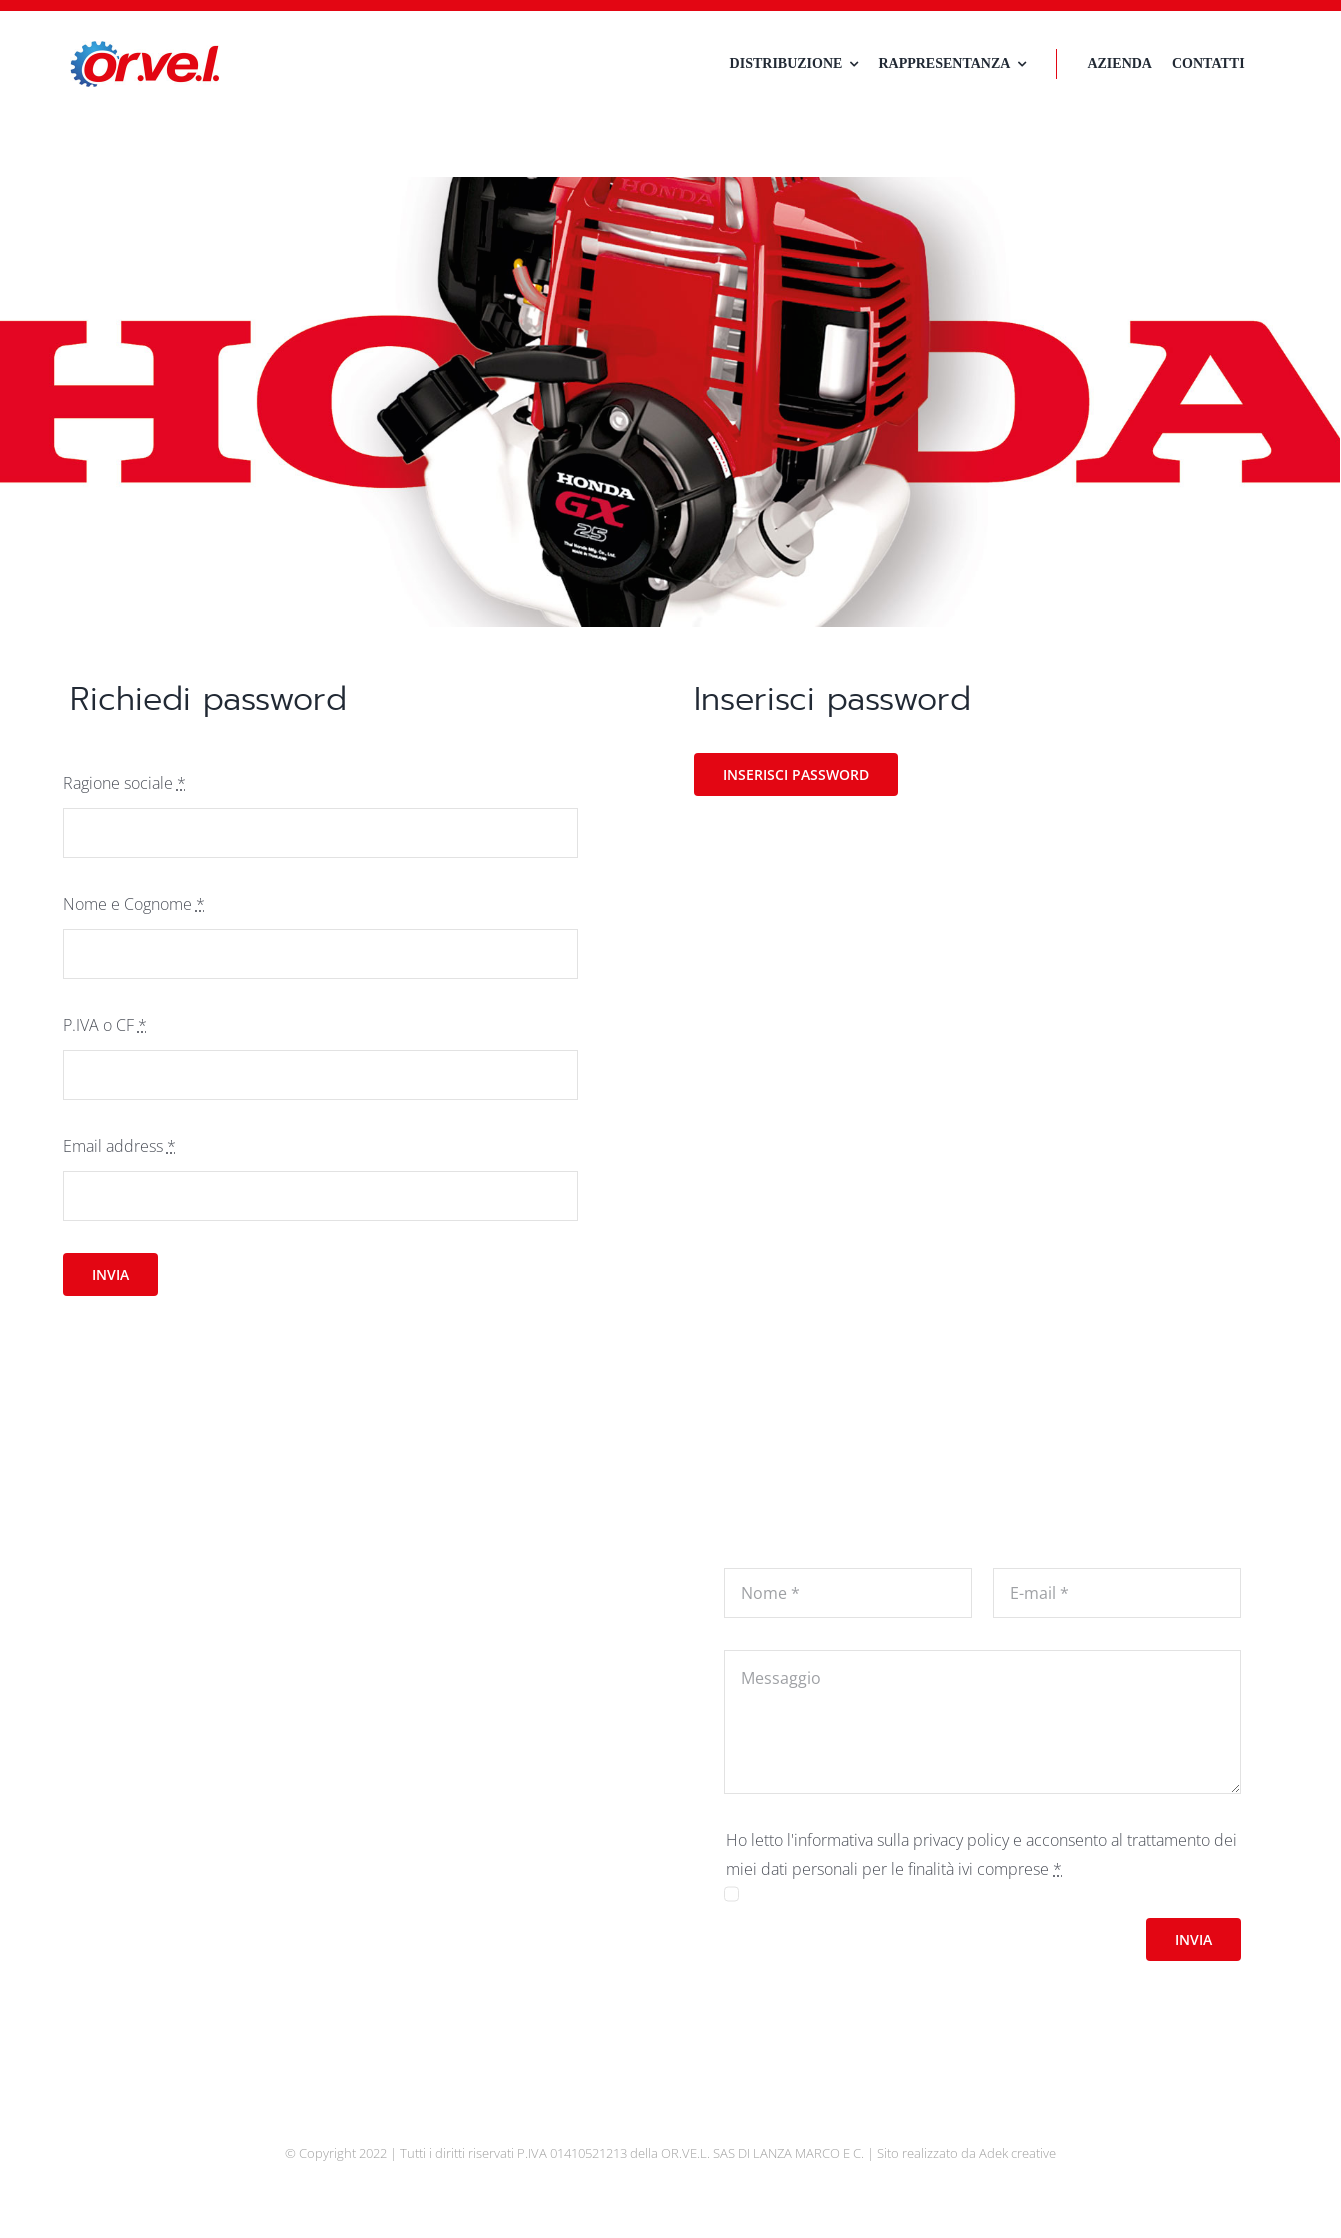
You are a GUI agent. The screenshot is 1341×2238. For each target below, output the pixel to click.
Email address (119, 1146)
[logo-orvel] (145, 49)
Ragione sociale (124, 783)
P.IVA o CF (105, 1025)
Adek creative (1017, 2153)
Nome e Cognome (134, 904)
